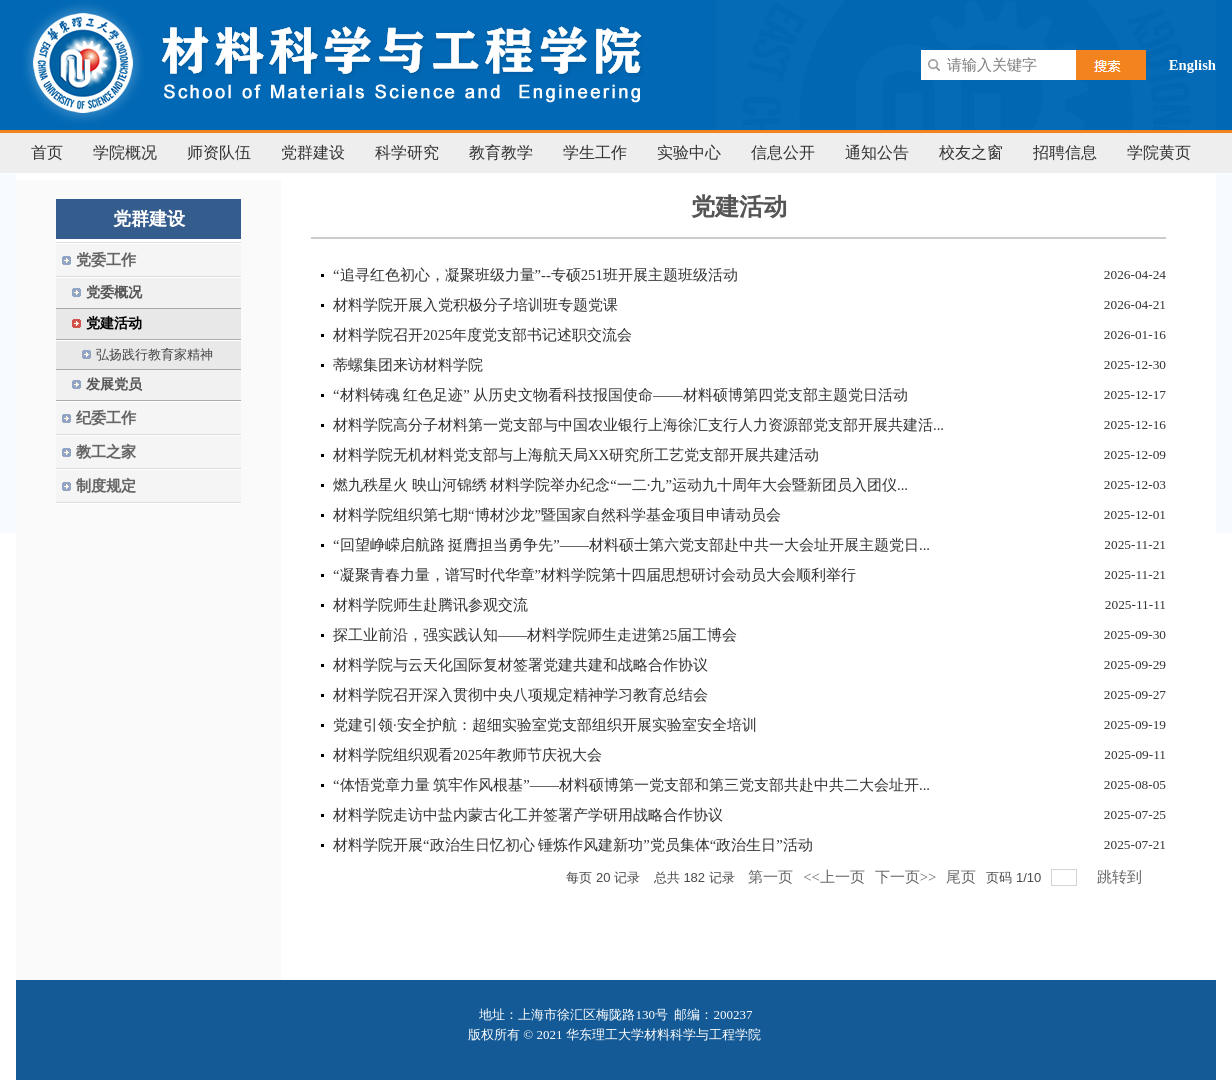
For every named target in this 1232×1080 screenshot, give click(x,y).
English (1192, 65)
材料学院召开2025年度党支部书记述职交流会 (482, 335)
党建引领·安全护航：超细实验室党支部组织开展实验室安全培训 (545, 725)
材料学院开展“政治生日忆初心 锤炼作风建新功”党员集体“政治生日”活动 (573, 845)
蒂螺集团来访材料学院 (408, 365)
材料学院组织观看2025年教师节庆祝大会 (467, 755)
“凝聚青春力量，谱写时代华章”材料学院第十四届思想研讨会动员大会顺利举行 (594, 575)
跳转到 (1121, 877)
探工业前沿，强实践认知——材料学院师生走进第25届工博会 (535, 635)
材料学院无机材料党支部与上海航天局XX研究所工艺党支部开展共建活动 (576, 455)
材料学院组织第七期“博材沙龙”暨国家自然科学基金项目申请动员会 (557, 515)
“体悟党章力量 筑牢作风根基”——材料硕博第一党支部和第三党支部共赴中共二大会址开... (631, 785)
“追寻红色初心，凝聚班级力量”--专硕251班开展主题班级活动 (535, 275)
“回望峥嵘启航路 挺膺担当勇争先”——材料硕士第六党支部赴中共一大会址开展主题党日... (631, 545)
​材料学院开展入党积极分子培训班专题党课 (475, 305)
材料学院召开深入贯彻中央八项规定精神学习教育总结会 (520, 695)
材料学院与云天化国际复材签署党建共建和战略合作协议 (520, 665)
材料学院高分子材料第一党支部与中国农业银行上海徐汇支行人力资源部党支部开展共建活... (638, 425)
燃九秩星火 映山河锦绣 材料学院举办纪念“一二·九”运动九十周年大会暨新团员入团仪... (620, 485)
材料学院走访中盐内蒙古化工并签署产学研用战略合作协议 (528, 815)
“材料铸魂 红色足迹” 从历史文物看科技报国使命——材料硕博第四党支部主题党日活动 (620, 395)
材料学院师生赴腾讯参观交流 (430, 605)
